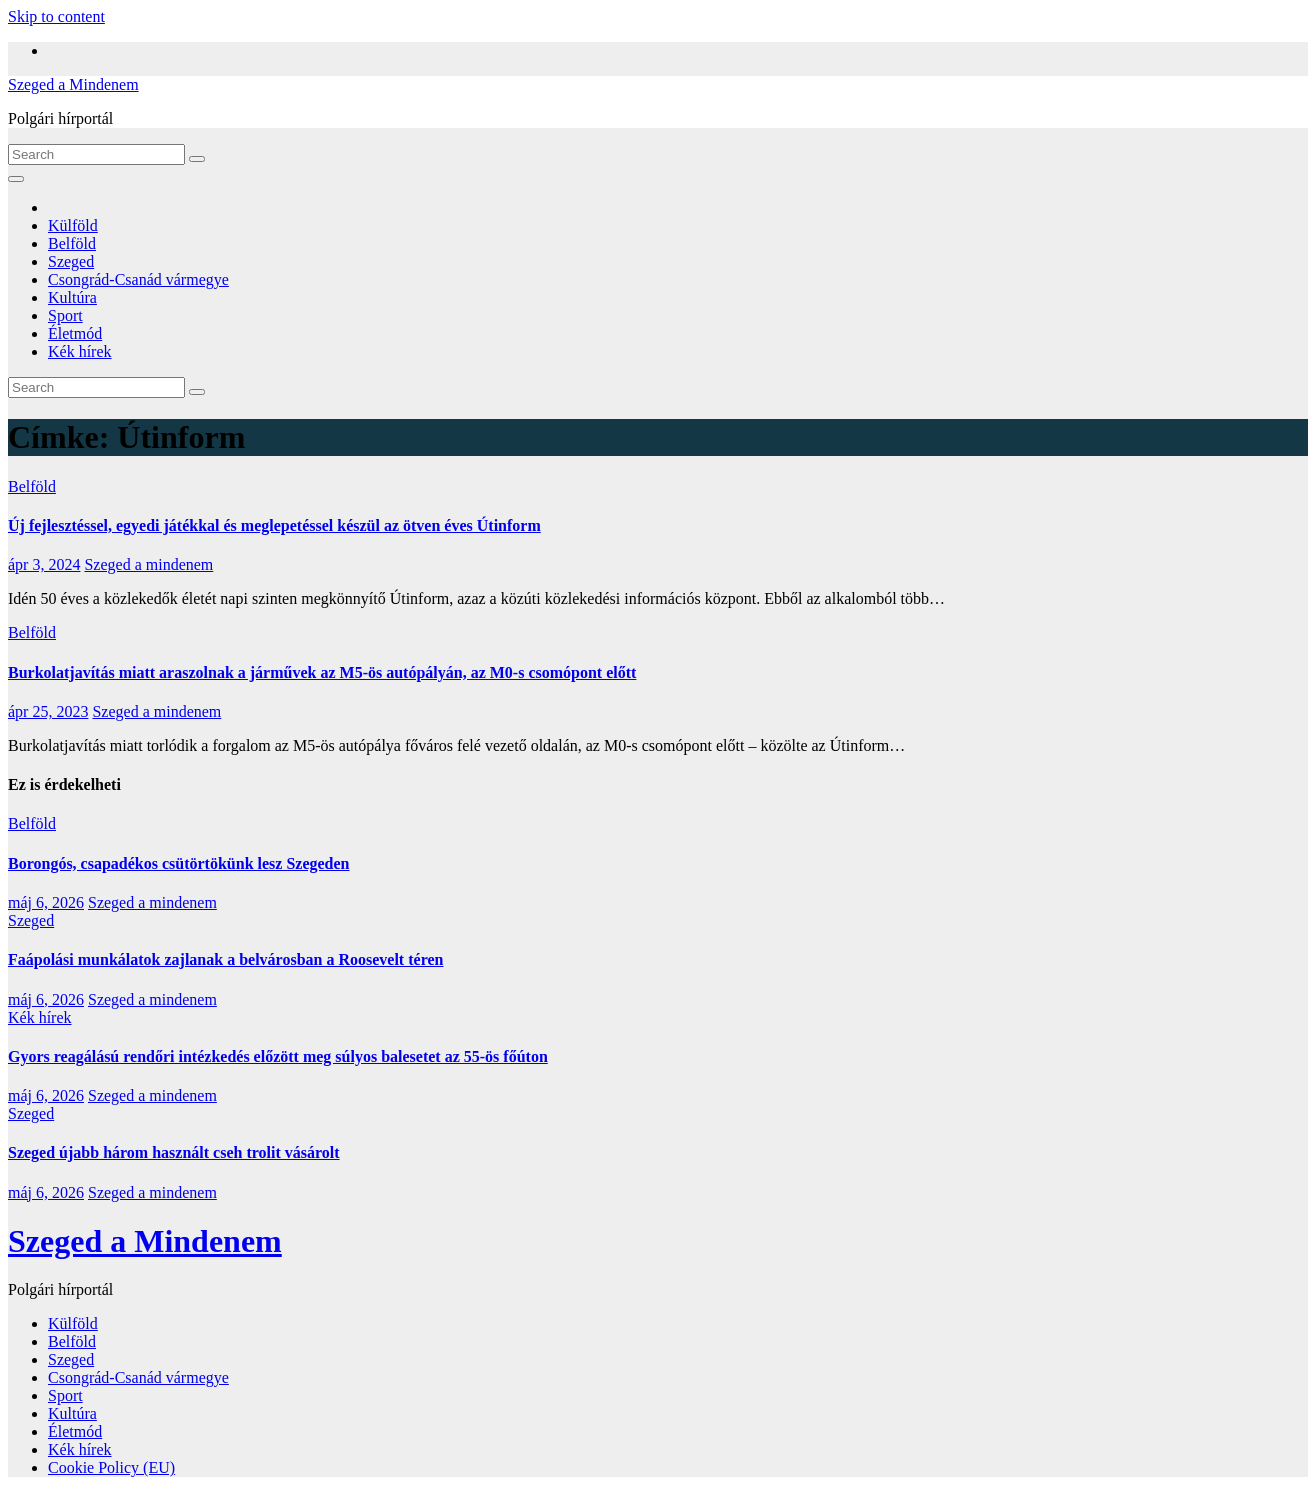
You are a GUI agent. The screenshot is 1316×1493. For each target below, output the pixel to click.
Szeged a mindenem (148, 564)
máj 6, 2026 (46, 902)
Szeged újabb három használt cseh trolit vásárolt (174, 1152)
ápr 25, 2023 (48, 711)
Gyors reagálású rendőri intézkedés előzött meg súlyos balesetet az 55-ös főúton (278, 1056)
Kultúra (72, 297)
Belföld (72, 243)
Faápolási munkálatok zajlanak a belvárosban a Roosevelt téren (225, 959)
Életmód (75, 333)
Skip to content (56, 16)
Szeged (71, 261)
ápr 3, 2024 (44, 564)
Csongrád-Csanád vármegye (138, 279)
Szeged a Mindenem (73, 84)
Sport (65, 315)
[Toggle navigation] (16, 179)
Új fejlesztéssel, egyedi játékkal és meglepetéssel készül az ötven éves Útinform (274, 525)
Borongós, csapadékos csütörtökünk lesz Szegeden (179, 863)
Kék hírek (80, 351)
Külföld (73, 225)
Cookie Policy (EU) (111, 1467)
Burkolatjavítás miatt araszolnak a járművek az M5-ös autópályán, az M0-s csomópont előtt (322, 672)
